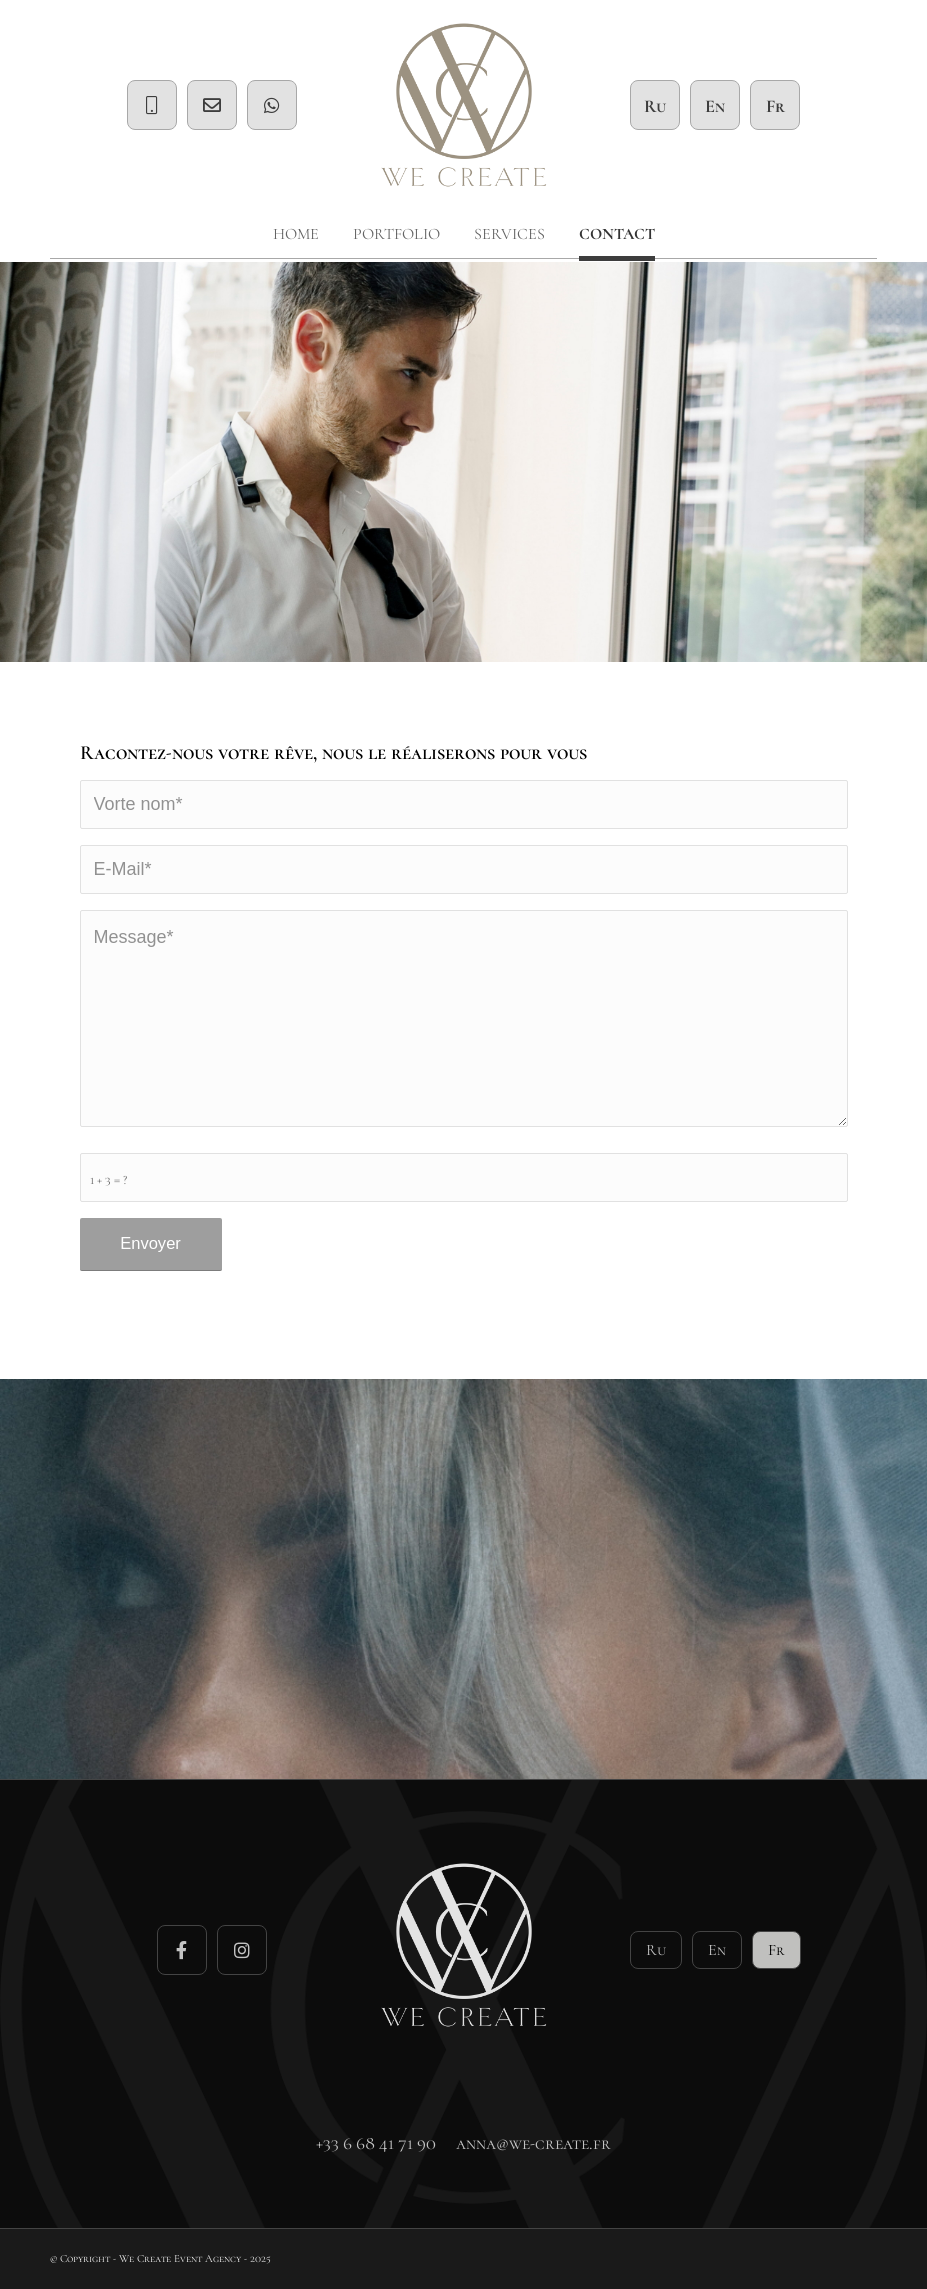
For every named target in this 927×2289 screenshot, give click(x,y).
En (715, 106)
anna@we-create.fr (533, 2143)
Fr (775, 106)
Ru (655, 106)
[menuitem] (296, 234)
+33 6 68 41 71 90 (376, 2143)
